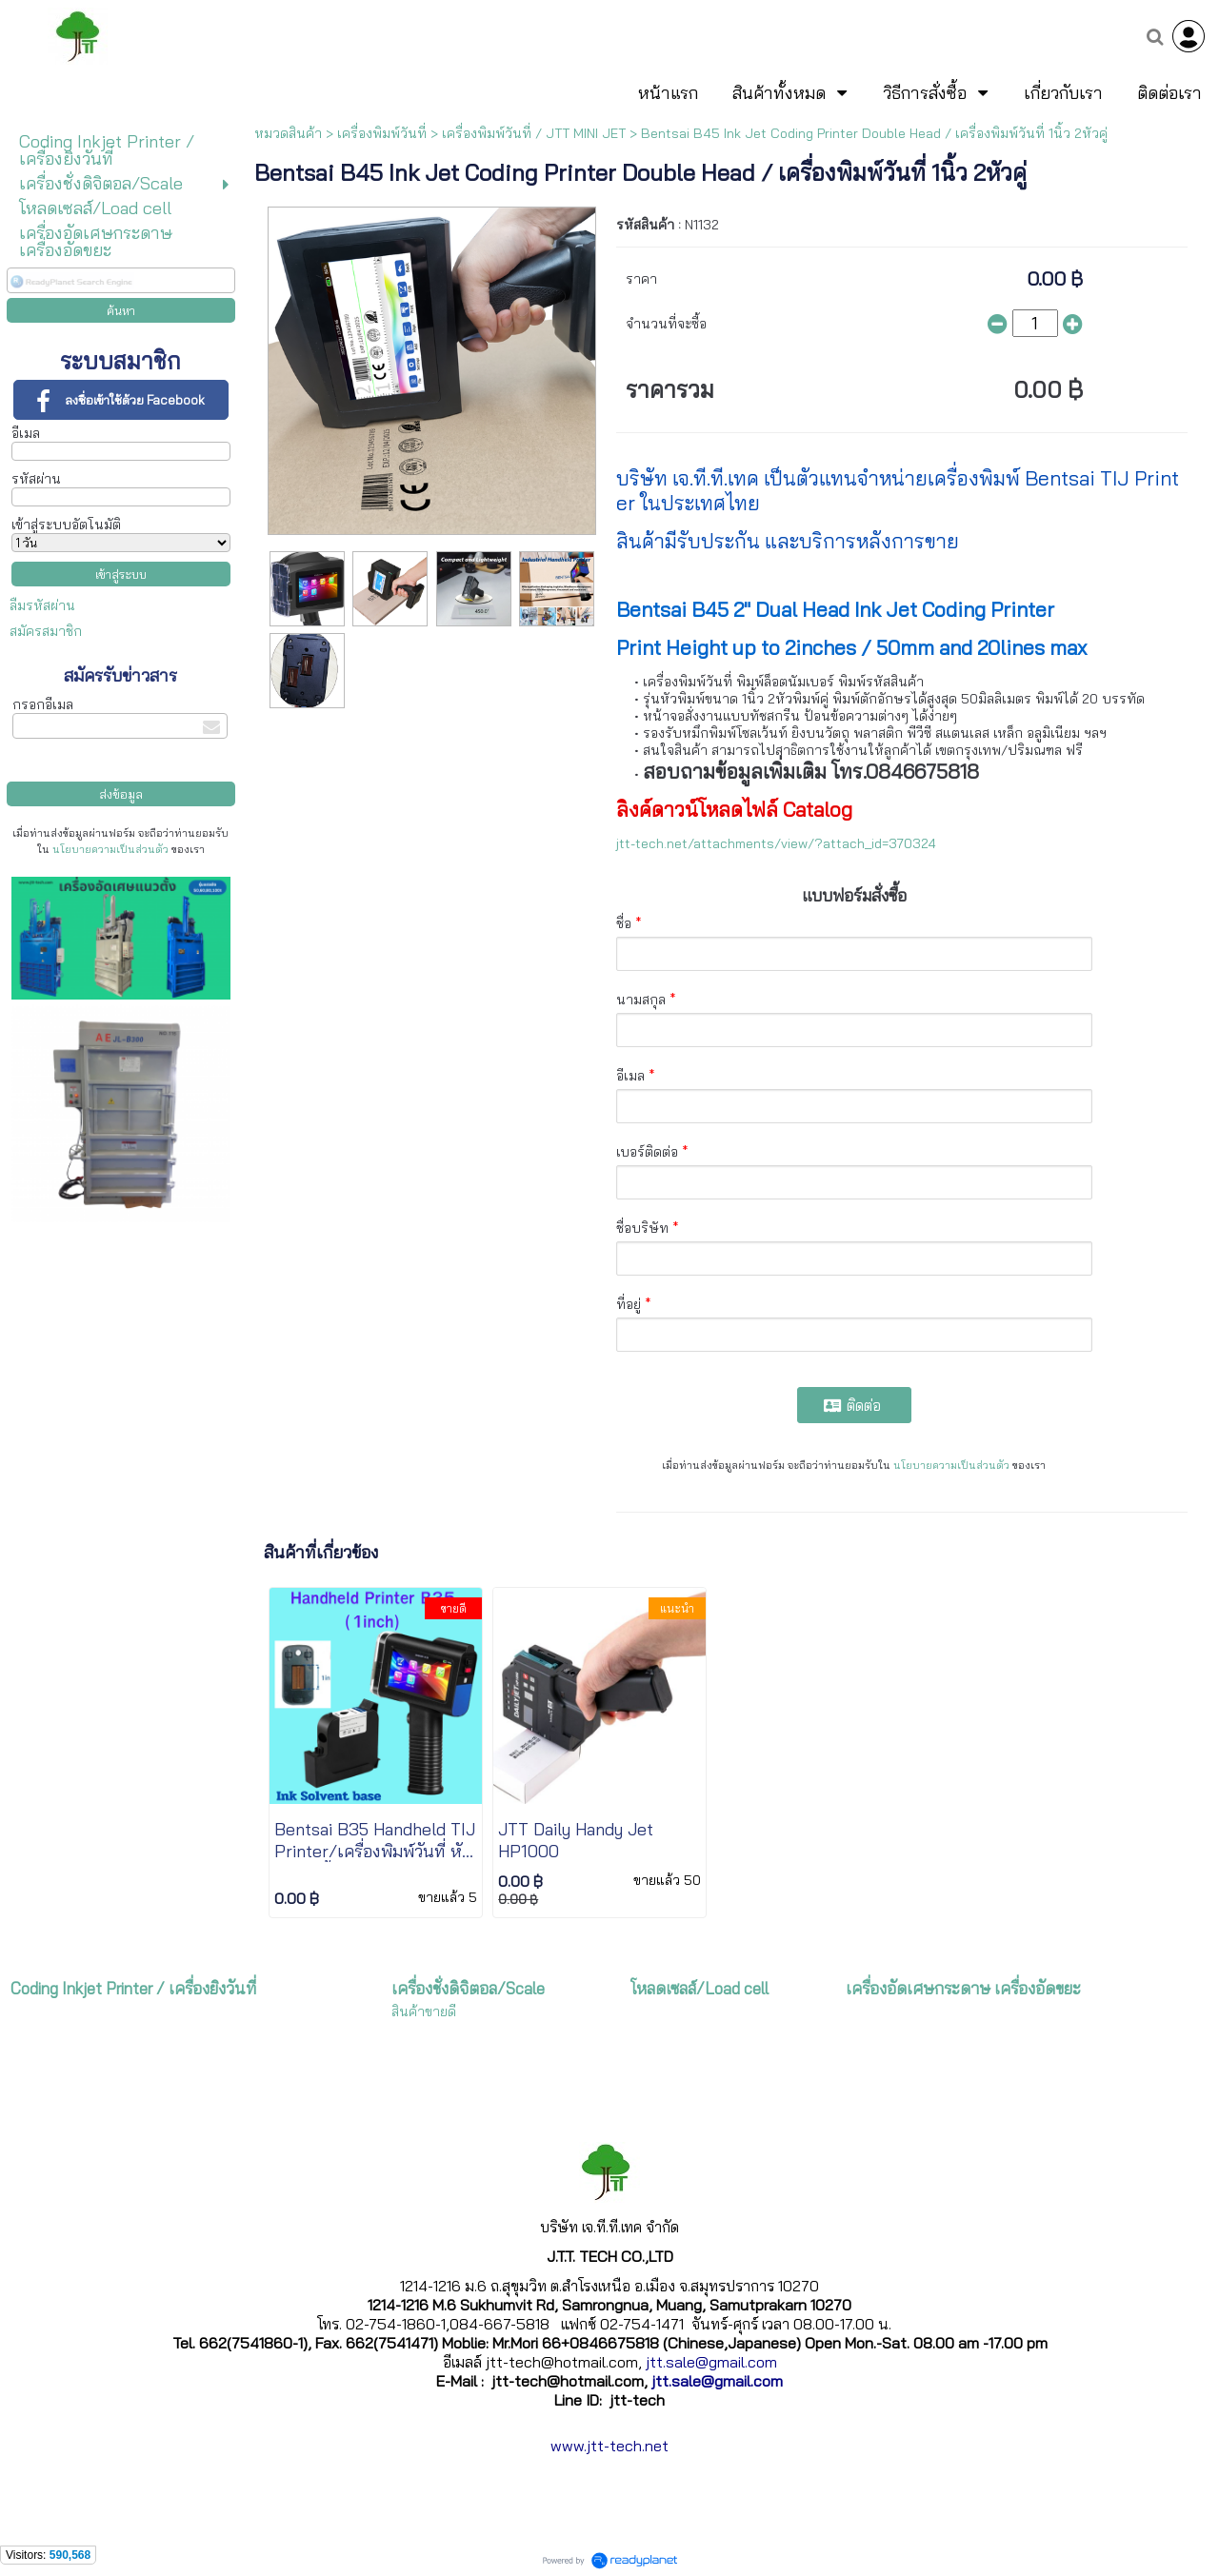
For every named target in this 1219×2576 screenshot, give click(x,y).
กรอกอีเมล (42, 704)
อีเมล (25, 433)
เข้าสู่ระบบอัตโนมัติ (66, 524)
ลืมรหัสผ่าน (42, 605)
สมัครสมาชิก (46, 631)
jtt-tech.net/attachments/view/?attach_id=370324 (776, 843)
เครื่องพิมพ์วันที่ (382, 133)
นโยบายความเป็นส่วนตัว (110, 849)
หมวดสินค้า (288, 133)
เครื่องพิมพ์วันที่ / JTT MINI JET (534, 133)
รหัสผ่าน (36, 478)
